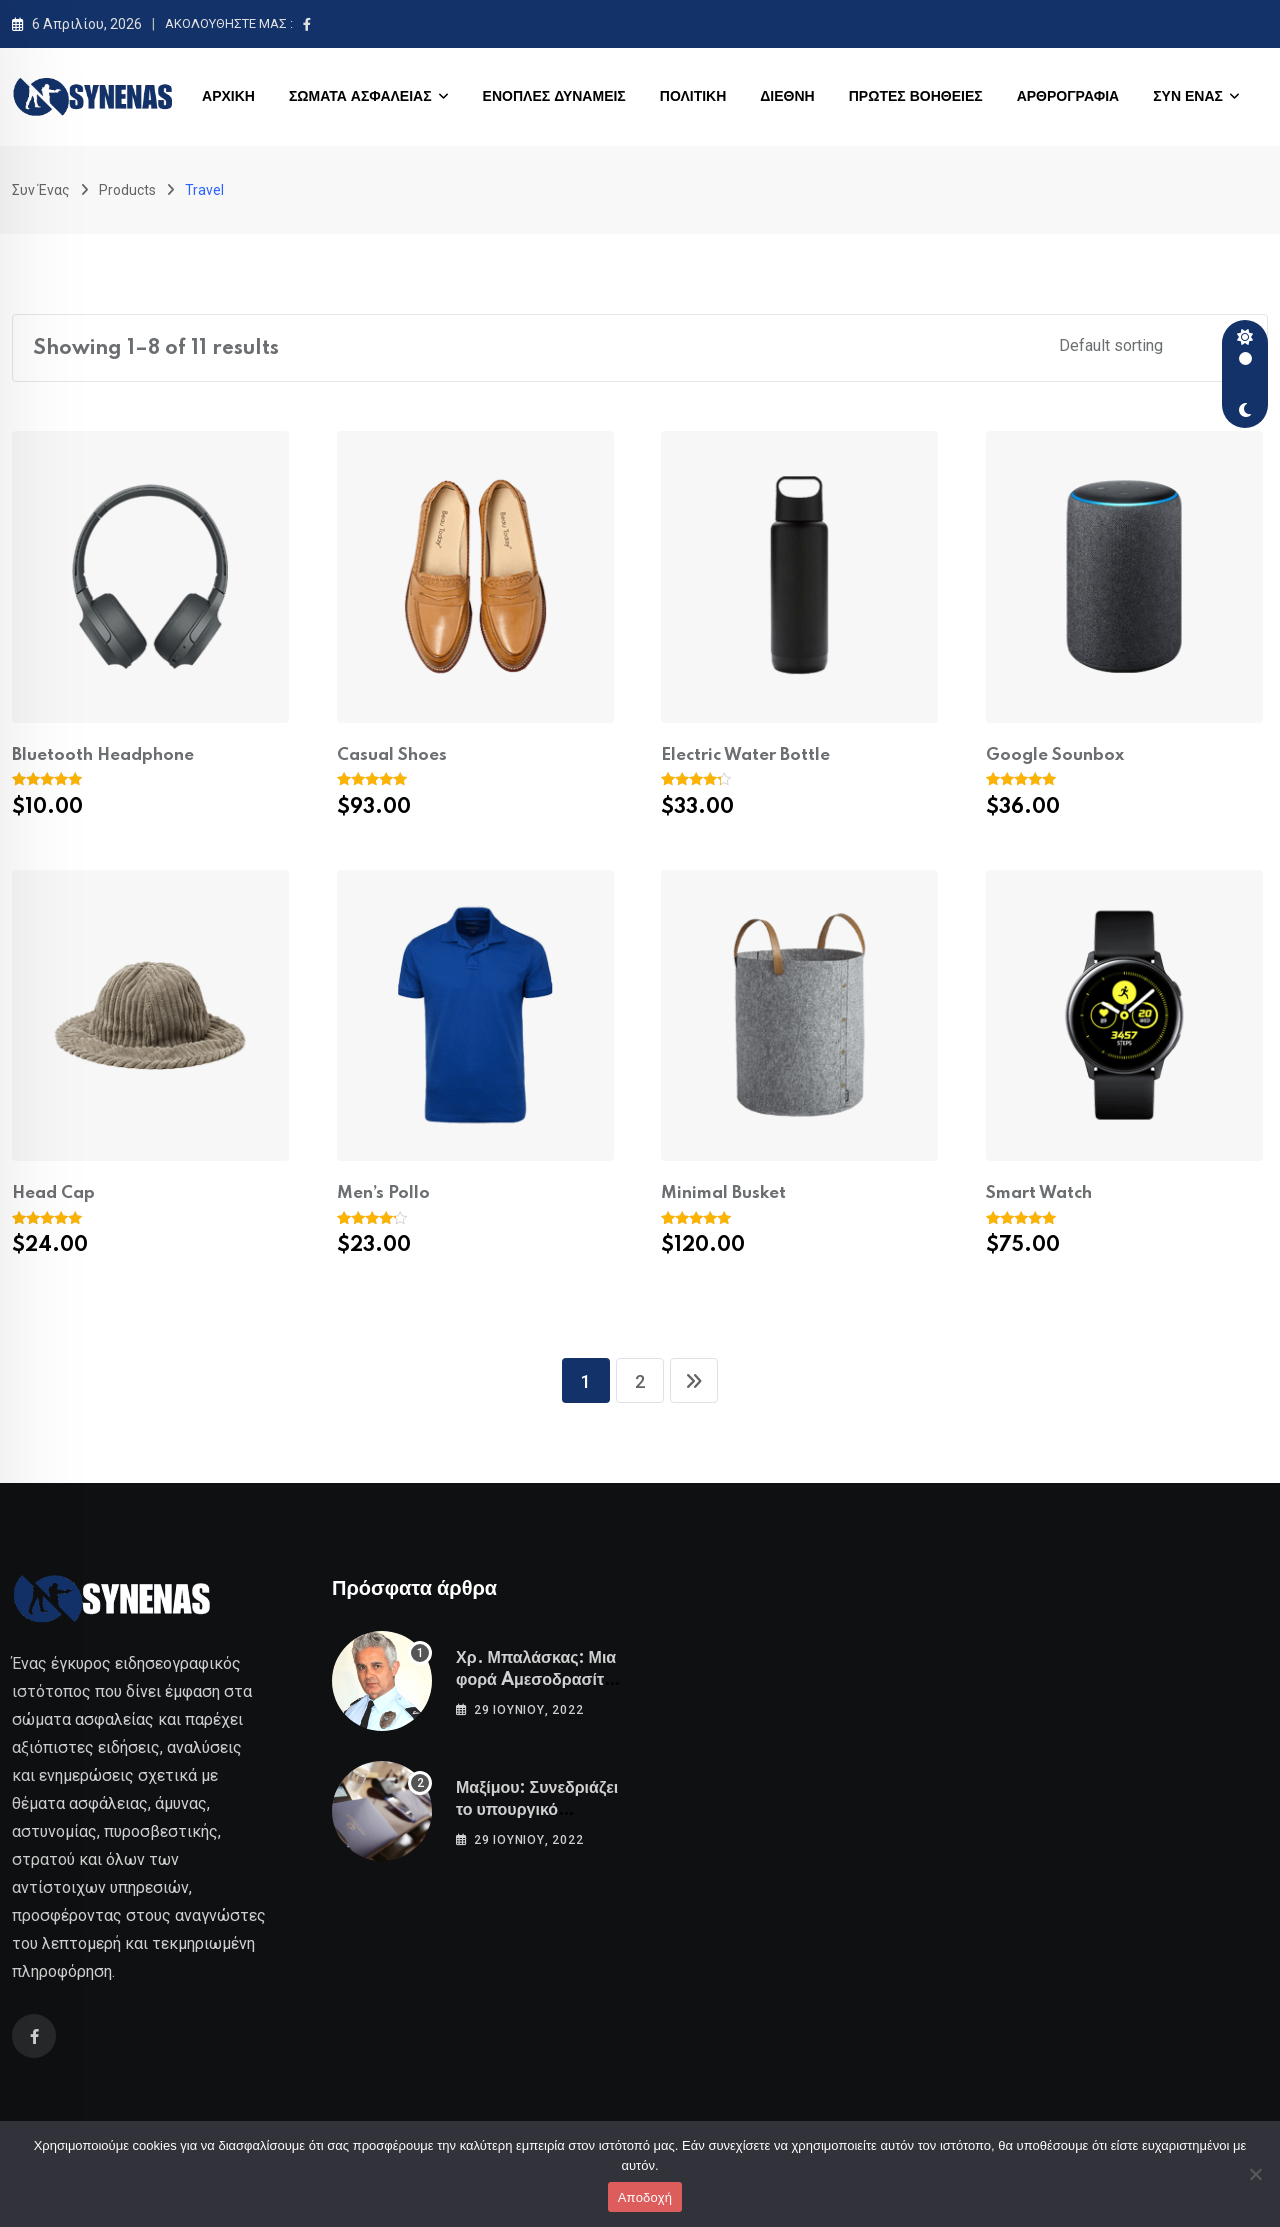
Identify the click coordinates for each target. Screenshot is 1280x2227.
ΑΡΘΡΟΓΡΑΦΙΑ (1068, 97)
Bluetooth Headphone (103, 755)
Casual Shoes (392, 755)
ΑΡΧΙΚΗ (228, 97)
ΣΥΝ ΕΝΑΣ (1188, 97)
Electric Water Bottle (745, 755)
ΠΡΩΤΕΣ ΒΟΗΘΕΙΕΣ (916, 97)
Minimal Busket (723, 1193)
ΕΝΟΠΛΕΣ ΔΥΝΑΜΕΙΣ (554, 97)
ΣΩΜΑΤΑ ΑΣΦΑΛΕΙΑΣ (360, 97)
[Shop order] (1151, 345)
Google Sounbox (1055, 755)
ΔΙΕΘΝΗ (787, 97)
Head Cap (53, 1193)
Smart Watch (1039, 1193)
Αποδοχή (645, 2197)
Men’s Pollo (383, 1193)
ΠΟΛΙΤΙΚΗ (693, 97)
